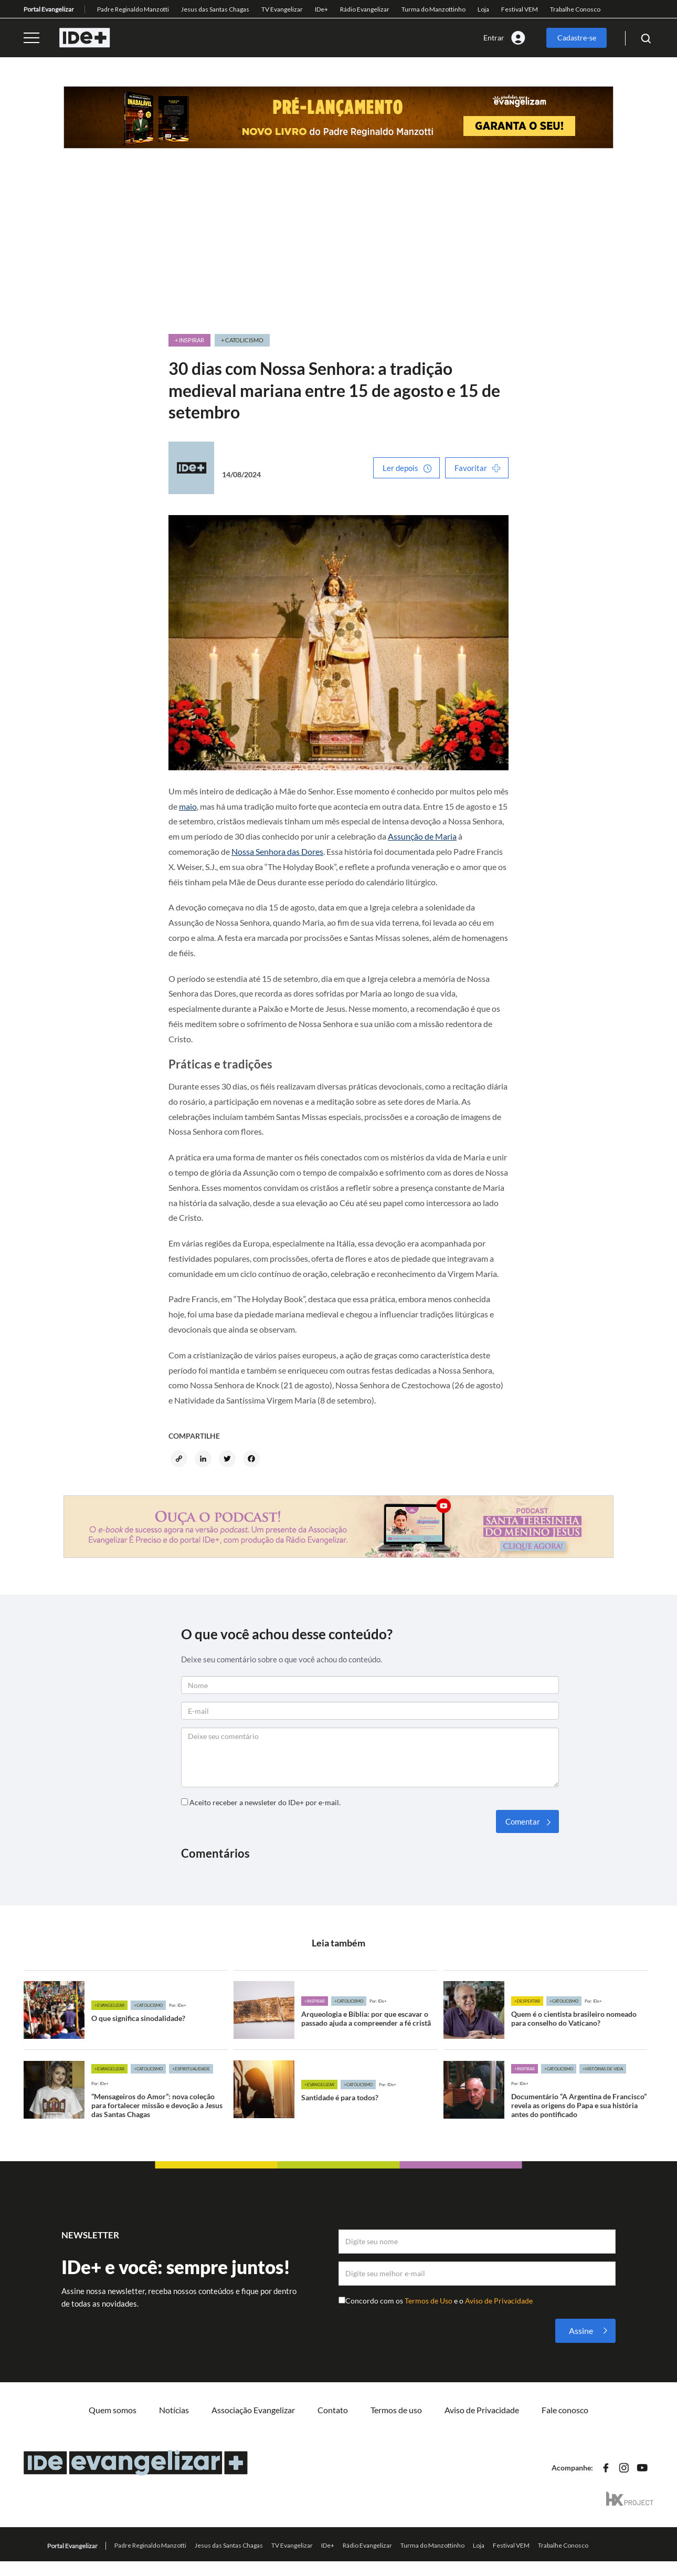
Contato (333, 2410)
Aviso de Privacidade (499, 2300)
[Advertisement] (338, 253)
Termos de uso (396, 2410)
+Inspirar (314, 2001)
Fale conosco (565, 2410)
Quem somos (112, 2410)
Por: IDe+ (177, 2005)
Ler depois (400, 468)
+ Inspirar (189, 340)
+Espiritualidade (191, 2068)
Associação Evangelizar (253, 2410)
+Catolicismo (148, 2005)
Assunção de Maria (422, 836)
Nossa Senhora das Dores (277, 851)
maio (188, 806)
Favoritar (470, 468)
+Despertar (527, 2001)
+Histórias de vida (603, 2068)
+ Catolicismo (242, 340)
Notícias (174, 2410)
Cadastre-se (576, 37)
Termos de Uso (429, 2300)
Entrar (493, 37)
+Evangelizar (109, 2005)
